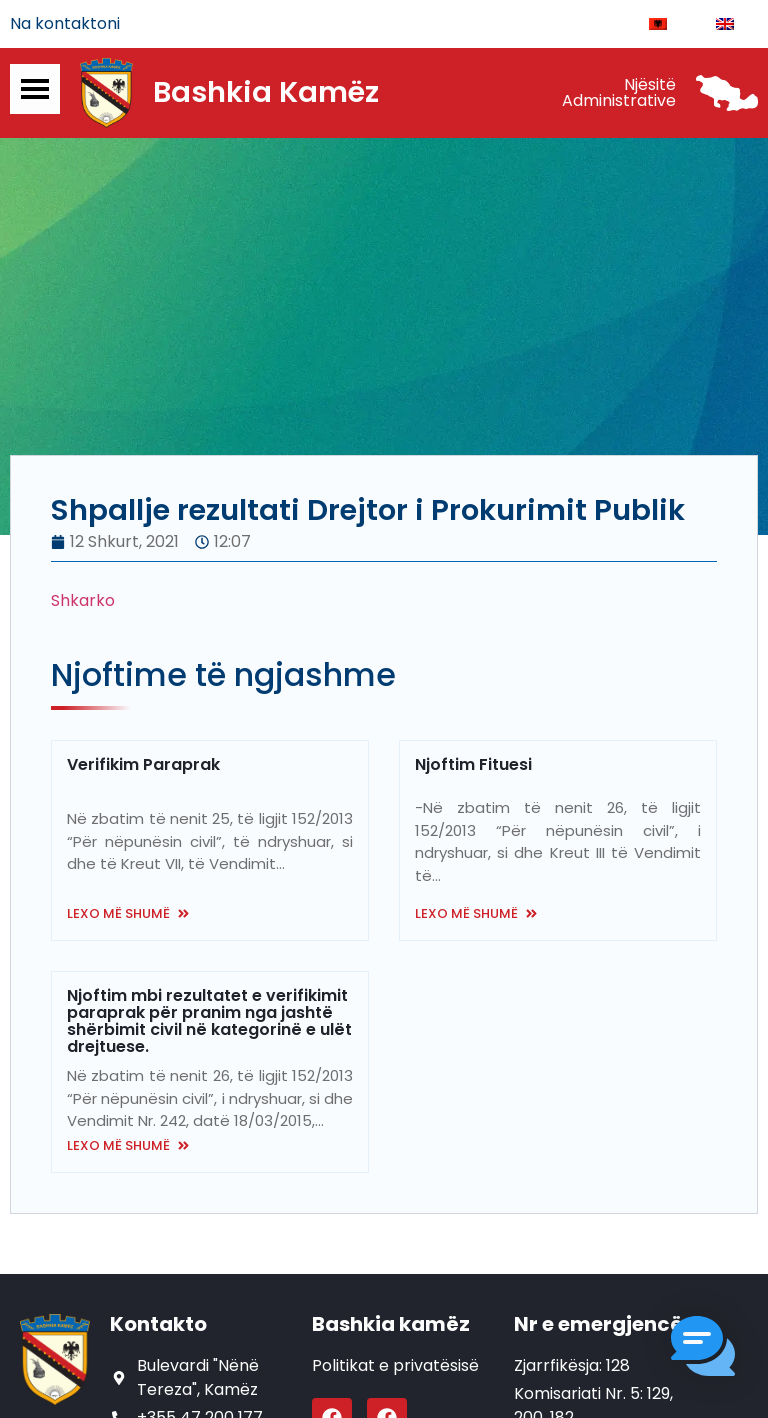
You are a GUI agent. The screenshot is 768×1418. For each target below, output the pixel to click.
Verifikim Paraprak (143, 764)
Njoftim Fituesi (473, 764)
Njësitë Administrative (619, 92)
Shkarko (83, 600)
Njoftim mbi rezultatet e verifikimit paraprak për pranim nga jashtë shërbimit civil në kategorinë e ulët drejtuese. (209, 1022)
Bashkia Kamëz (266, 93)
